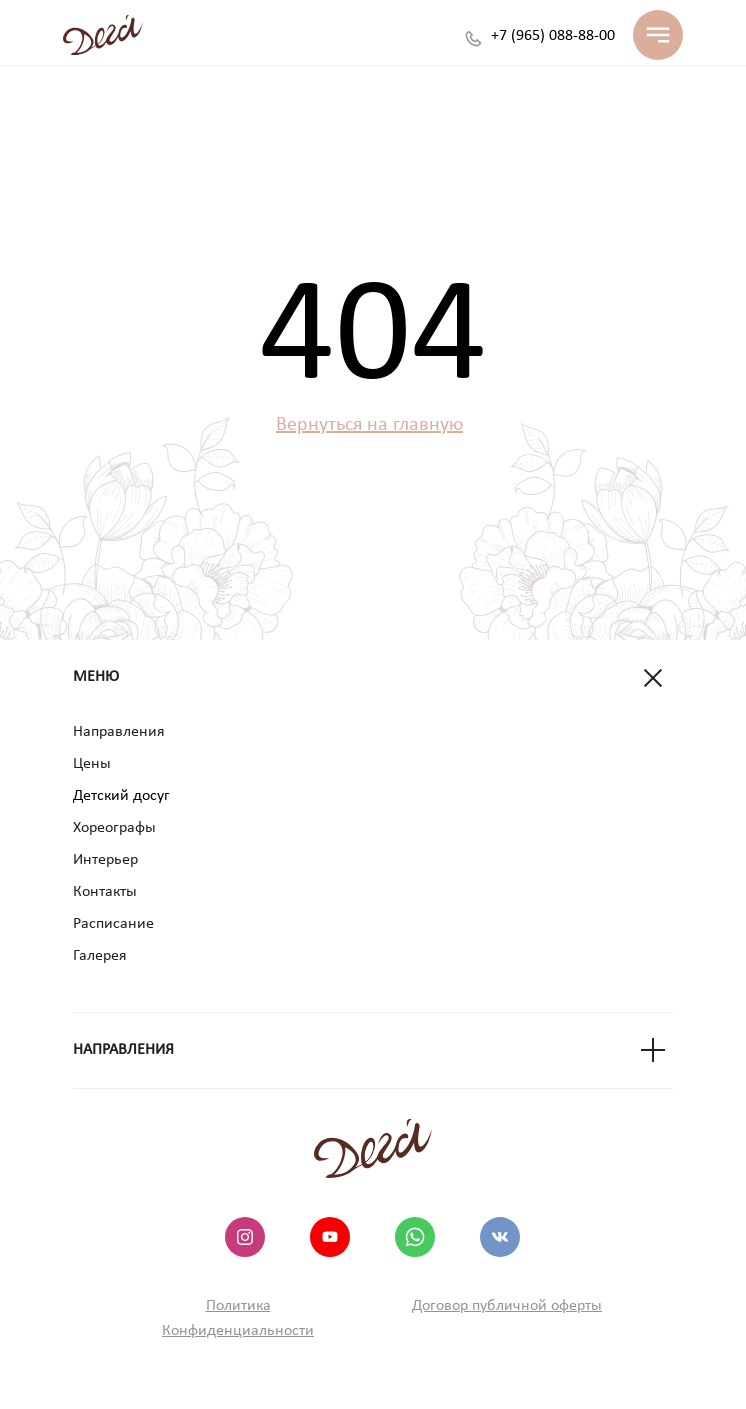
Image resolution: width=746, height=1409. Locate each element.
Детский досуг (121, 796)
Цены (92, 764)
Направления (119, 732)
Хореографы (114, 828)
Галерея (100, 956)
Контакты (105, 892)
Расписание (113, 924)
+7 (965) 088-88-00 (553, 36)
